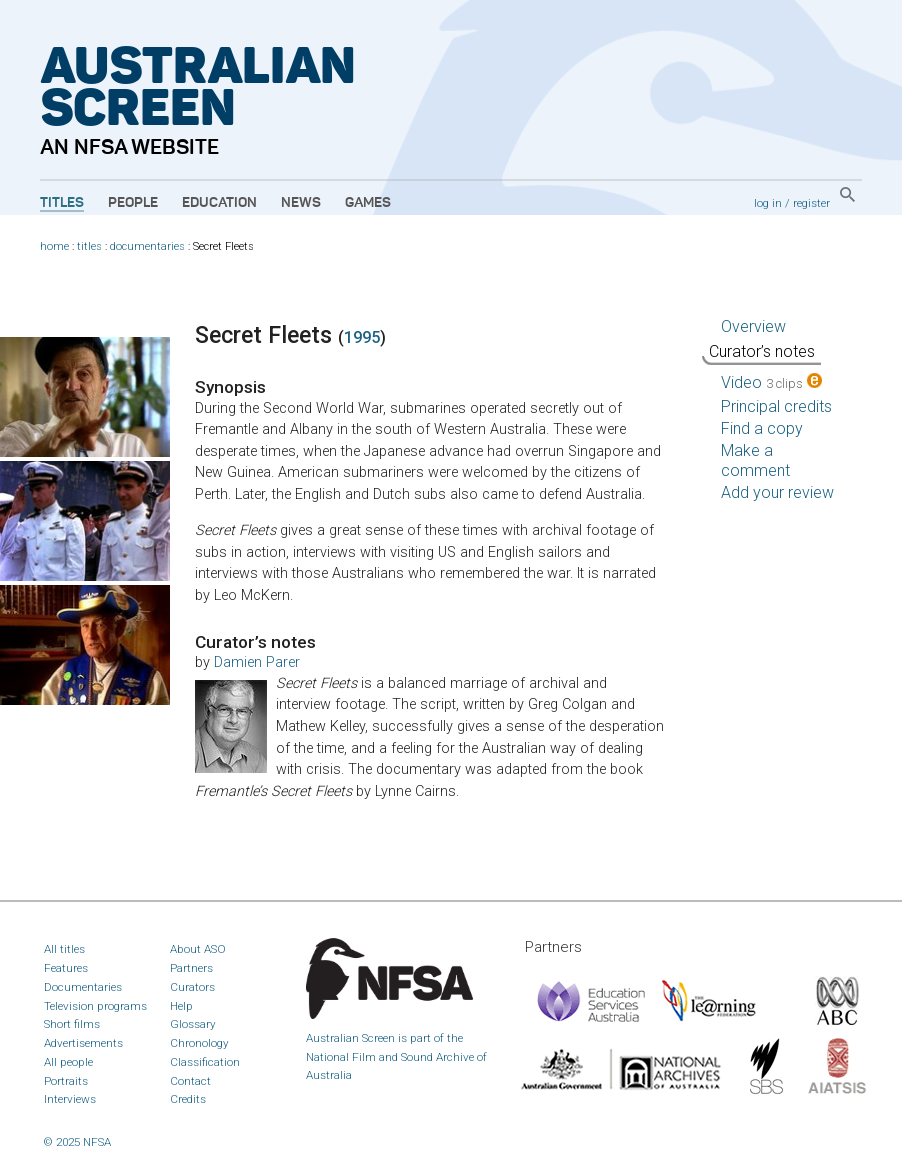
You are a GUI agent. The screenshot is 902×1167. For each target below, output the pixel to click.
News (301, 203)
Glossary (193, 1024)
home (54, 246)
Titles (62, 203)
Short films (72, 1024)
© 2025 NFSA (77, 1142)
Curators (192, 987)
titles (89, 246)
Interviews (70, 1099)
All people (68, 1062)
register (811, 203)
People (133, 203)
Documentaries (83, 987)
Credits (188, 1099)
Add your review (777, 492)
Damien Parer (257, 662)
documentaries (147, 246)
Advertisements (83, 1043)
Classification (205, 1062)
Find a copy (762, 428)
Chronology (199, 1043)
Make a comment (755, 460)
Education (219, 203)
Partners (191, 968)
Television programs (95, 1006)
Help (181, 1006)
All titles (64, 949)
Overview (753, 326)
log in (768, 203)
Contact (190, 1081)
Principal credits (776, 406)
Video (771, 382)
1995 (362, 337)
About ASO (198, 949)
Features (66, 968)
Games (368, 203)
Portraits (66, 1081)
